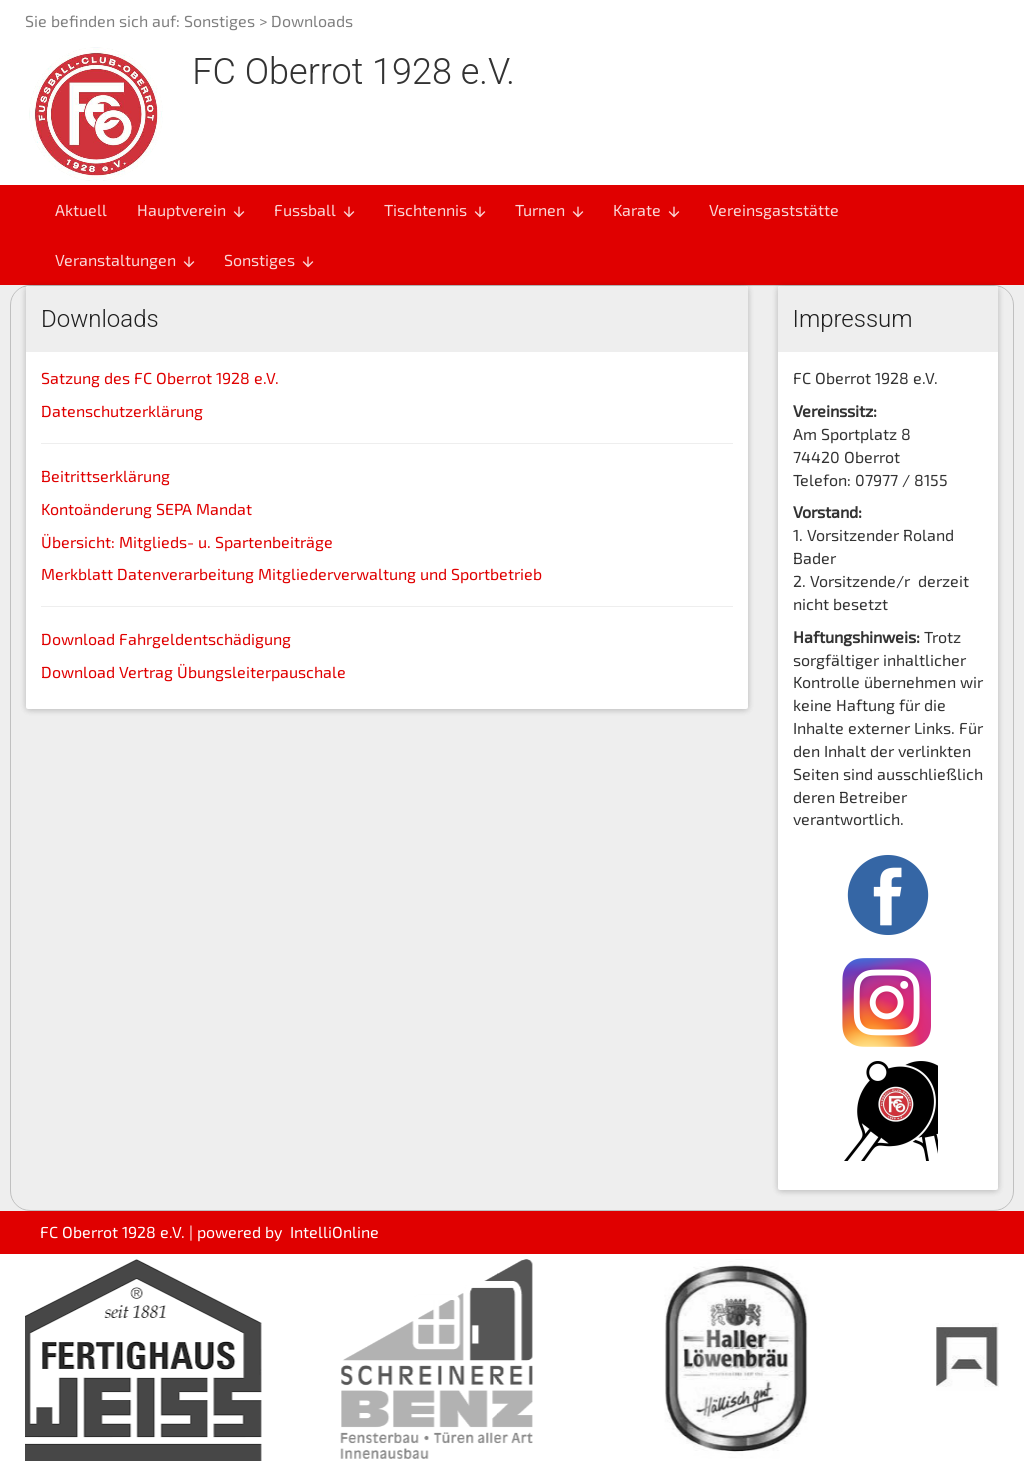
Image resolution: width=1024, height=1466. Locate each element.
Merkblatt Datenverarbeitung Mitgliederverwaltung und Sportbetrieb (291, 573)
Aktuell (81, 209)
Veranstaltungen (126, 260)
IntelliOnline (334, 1231)
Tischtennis (436, 210)
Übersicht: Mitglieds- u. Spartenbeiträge (187, 541)
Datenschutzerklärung (122, 410)
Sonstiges (219, 20)
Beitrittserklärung (105, 475)
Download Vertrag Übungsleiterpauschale (193, 671)
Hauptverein (192, 210)
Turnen (550, 210)
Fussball (315, 210)
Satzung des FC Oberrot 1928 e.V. (160, 377)
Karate (647, 210)
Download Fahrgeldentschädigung (166, 638)
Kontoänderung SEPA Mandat (146, 508)
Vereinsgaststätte (774, 209)
